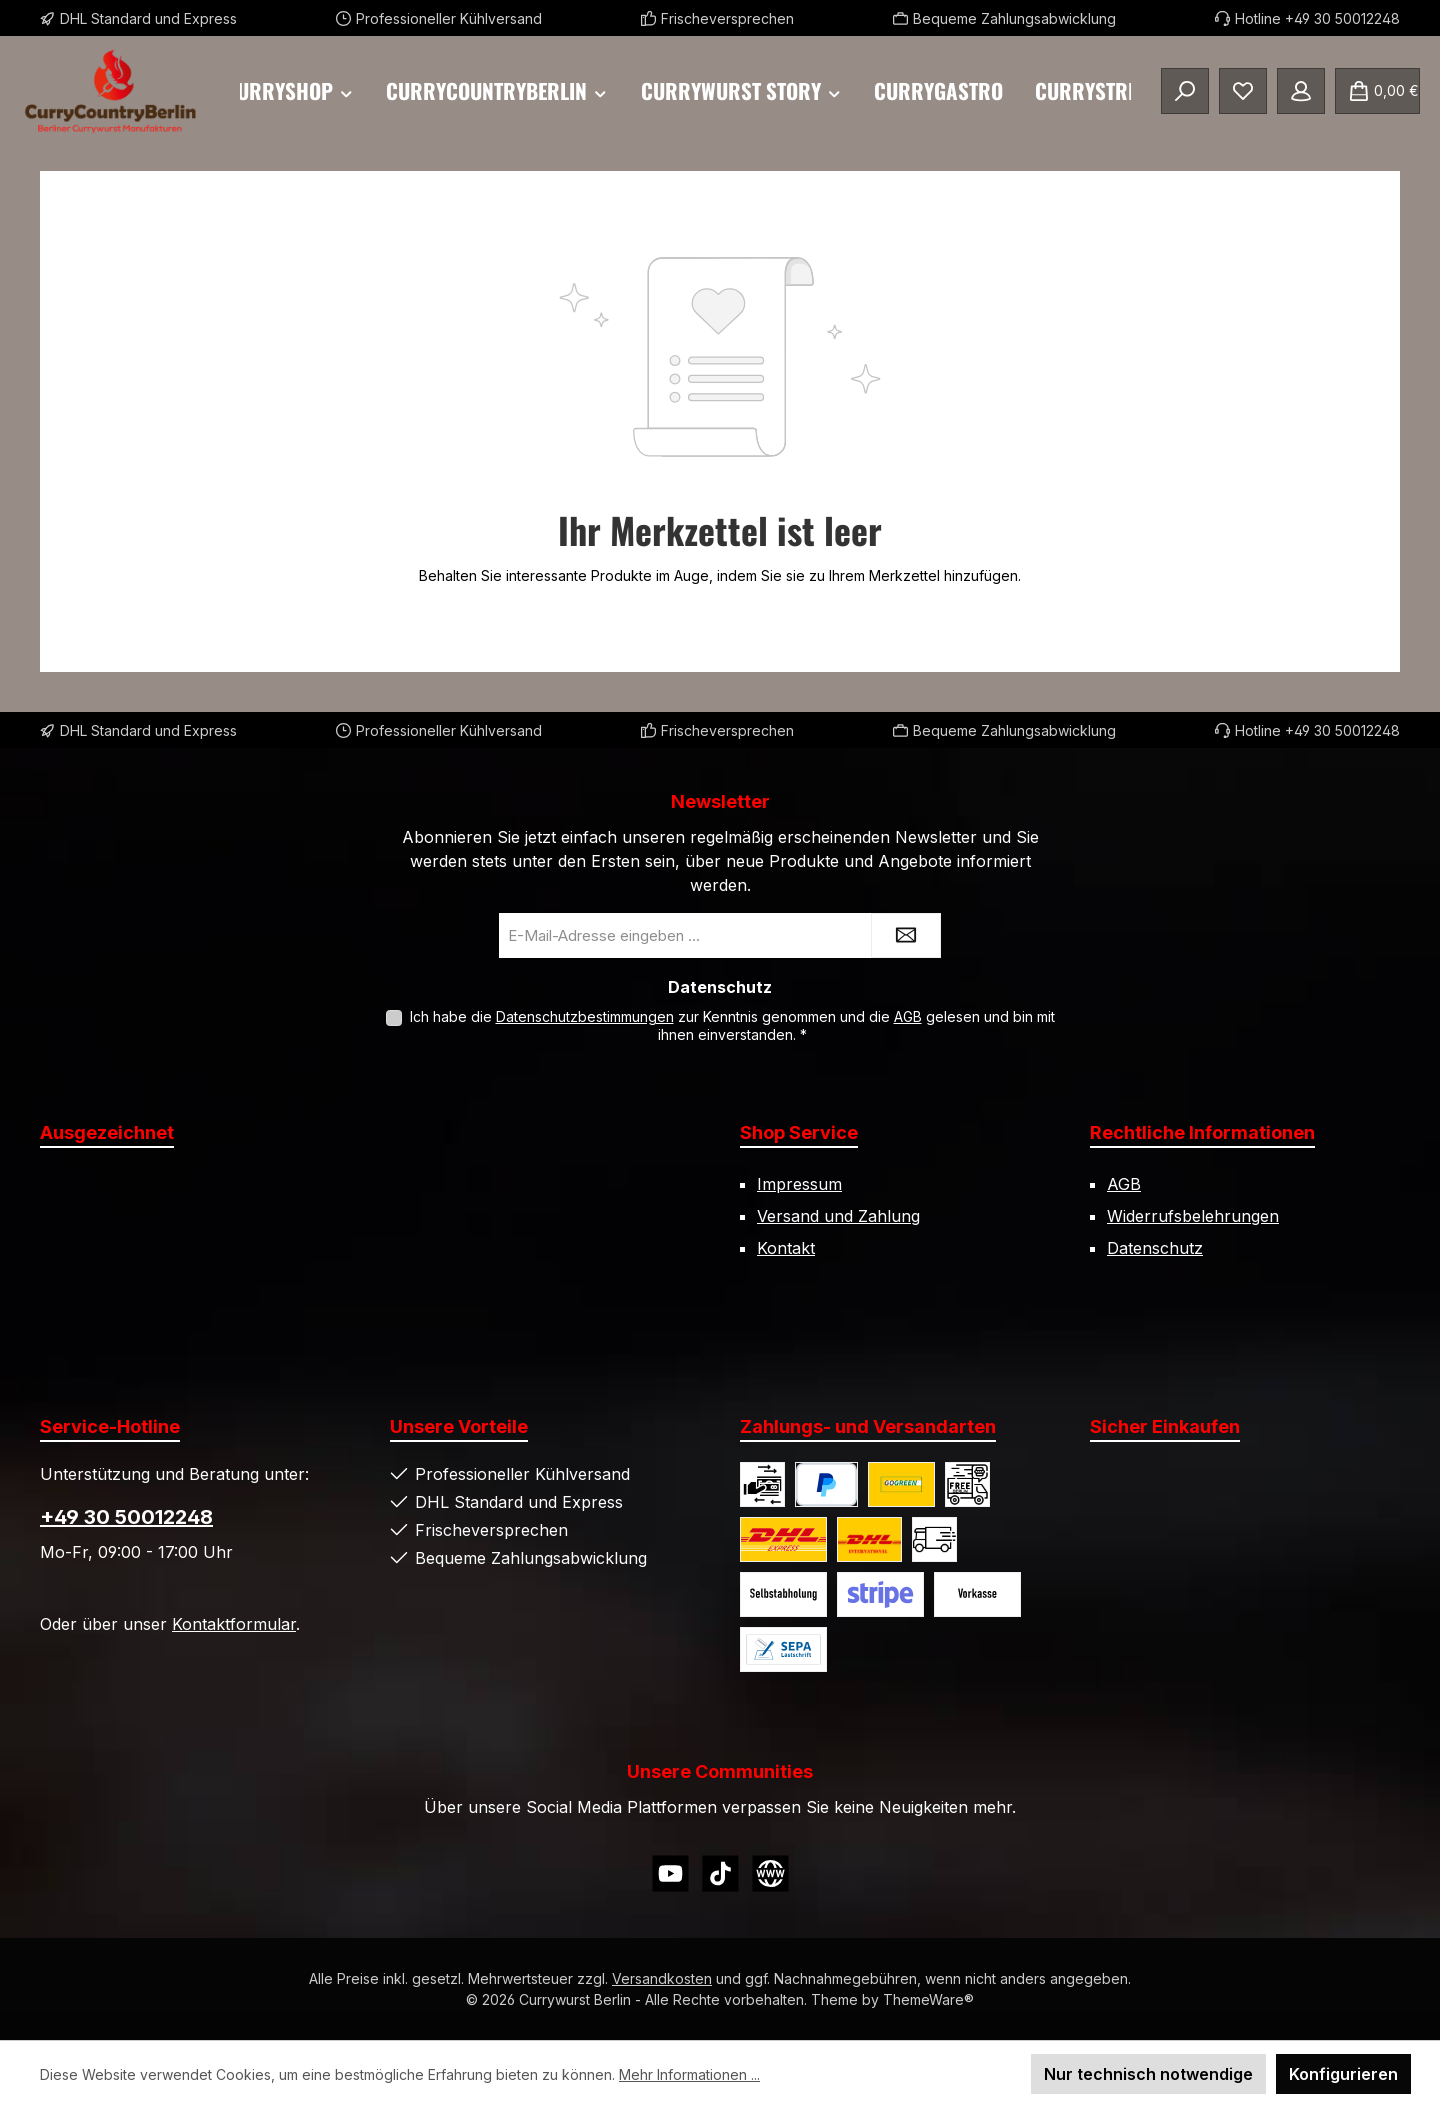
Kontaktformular (234, 1624)
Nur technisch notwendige (1148, 2074)
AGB (908, 1016)
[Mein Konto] (1301, 91)
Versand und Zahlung (838, 1216)
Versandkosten (662, 1978)
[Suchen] (1185, 91)
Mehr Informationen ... (689, 2074)
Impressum (799, 1184)
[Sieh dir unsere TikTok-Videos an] (720, 1873)
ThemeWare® (928, 1999)
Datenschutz (1155, 1248)
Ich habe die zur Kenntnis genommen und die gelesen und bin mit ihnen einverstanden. (732, 1025)
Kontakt (786, 1248)
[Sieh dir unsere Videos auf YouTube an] (670, 1873)
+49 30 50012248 (126, 1517)
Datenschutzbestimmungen (585, 1016)
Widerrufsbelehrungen (1193, 1216)
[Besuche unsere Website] (770, 1873)
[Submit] (906, 935)
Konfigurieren (1343, 2074)
